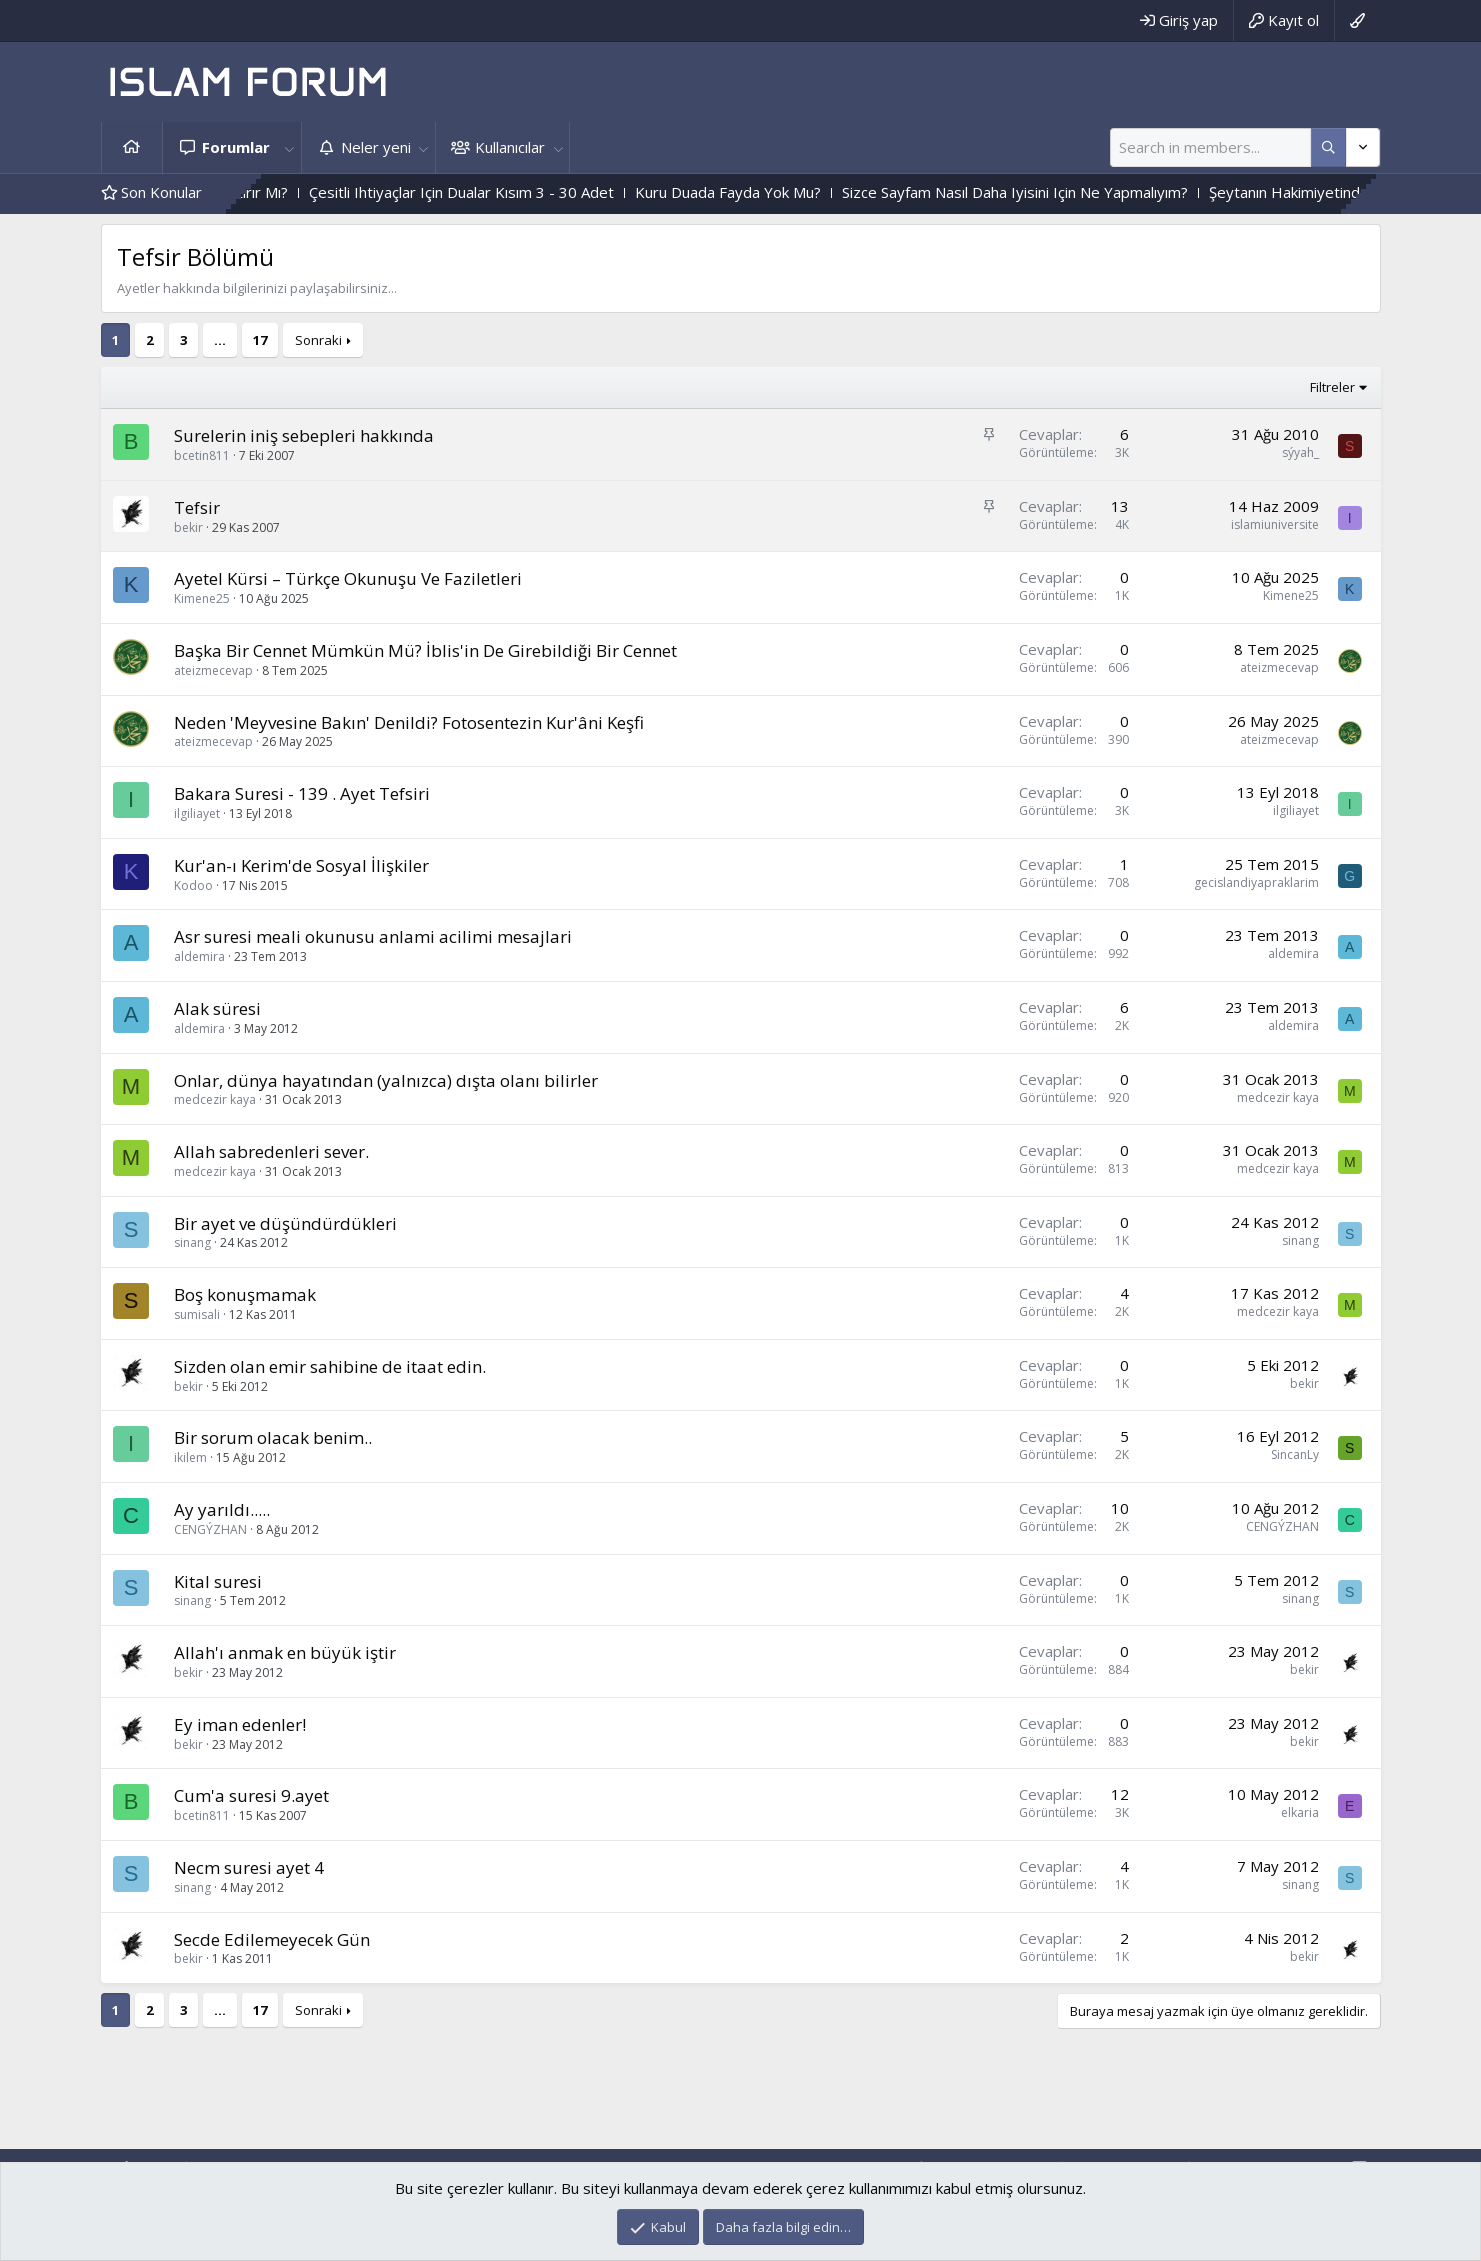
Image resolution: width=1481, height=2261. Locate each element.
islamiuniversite (1275, 524)
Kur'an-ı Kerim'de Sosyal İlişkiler (301, 865)
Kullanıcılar (510, 147)
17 (260, 340)
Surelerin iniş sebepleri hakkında (304, 435)
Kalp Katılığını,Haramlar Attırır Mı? (262, 192)
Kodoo (193, 885)
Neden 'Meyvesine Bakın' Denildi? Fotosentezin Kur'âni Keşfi (409, 722)
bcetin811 (202, 455)
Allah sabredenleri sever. (271, 1151)
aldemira (199, 956)
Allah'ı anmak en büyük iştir (285, 1652)
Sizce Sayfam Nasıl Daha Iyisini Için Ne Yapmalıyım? (1103, 192)
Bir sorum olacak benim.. (273, 1437)
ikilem (190, 1457)
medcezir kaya (215, 1099)
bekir (188, 527)
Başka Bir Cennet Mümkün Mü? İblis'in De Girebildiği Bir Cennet (425, 650)
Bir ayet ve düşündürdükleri (285, 1223)
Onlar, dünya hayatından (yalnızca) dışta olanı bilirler (386, 1080)
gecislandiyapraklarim (1256, 882)
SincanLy (1295, 1454)
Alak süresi (217, 1008)
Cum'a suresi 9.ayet (251, 1795)
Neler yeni (376, 147)
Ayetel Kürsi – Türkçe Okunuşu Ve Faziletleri (348, 578)
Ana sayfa (132, 147)
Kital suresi (218, 1581)
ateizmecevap (213, 670)
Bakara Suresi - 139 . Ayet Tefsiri (302, 793)
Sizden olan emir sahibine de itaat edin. (330, 1366)
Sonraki (318, 340)
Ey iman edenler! (240, 1724)
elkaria (1300, 1812)
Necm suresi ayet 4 (249, 1867)
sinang (192, 1242)
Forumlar (236, 147)
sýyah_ (1300, 452)
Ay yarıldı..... (222, 1509)
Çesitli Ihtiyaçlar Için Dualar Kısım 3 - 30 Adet (549, 192)
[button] (290, 147)
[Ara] (1210, 147)
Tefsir (197, 507)
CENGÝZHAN (210, 1529)
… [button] (220, 340)
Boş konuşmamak (245, 1294)
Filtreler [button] (1332, 387)
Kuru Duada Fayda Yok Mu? (816, 192)
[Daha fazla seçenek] (1328, 147)
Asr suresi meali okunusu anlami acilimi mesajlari (373, 936)
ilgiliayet (197, 813)
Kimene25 (202, 598)
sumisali (197, 1314)
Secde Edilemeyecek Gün (272, 1939)
